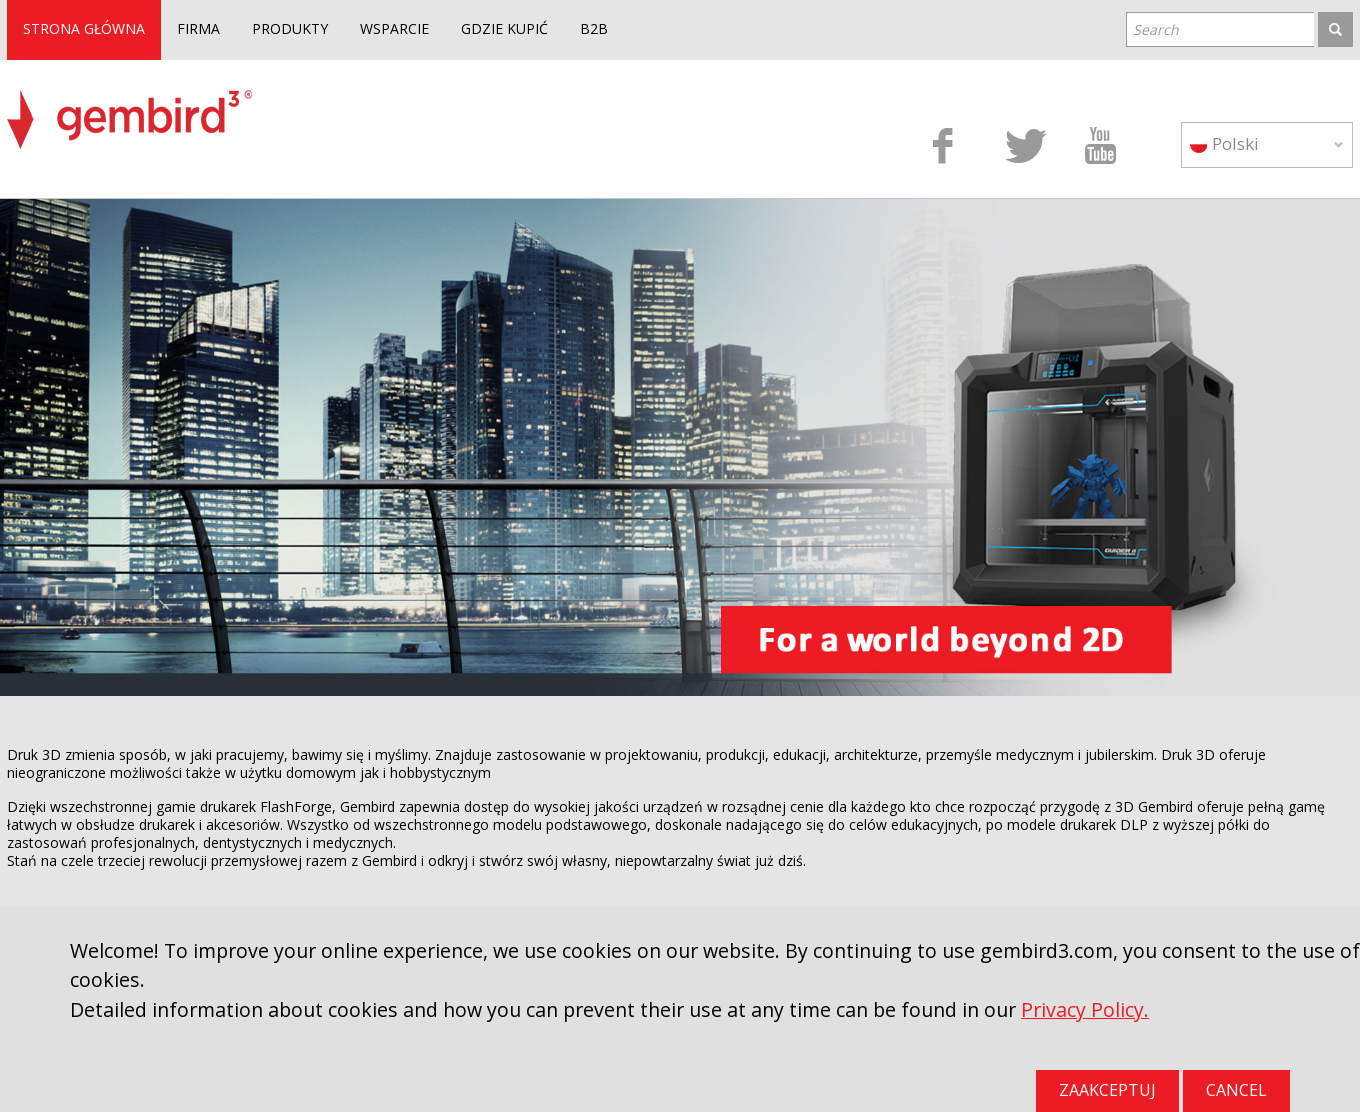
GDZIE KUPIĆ (504, 28)
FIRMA (198, 28)
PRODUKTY (290, 28)
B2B (594, 28)
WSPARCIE (394, 28)
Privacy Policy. (1085, 1009)
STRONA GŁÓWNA (84, 28)
